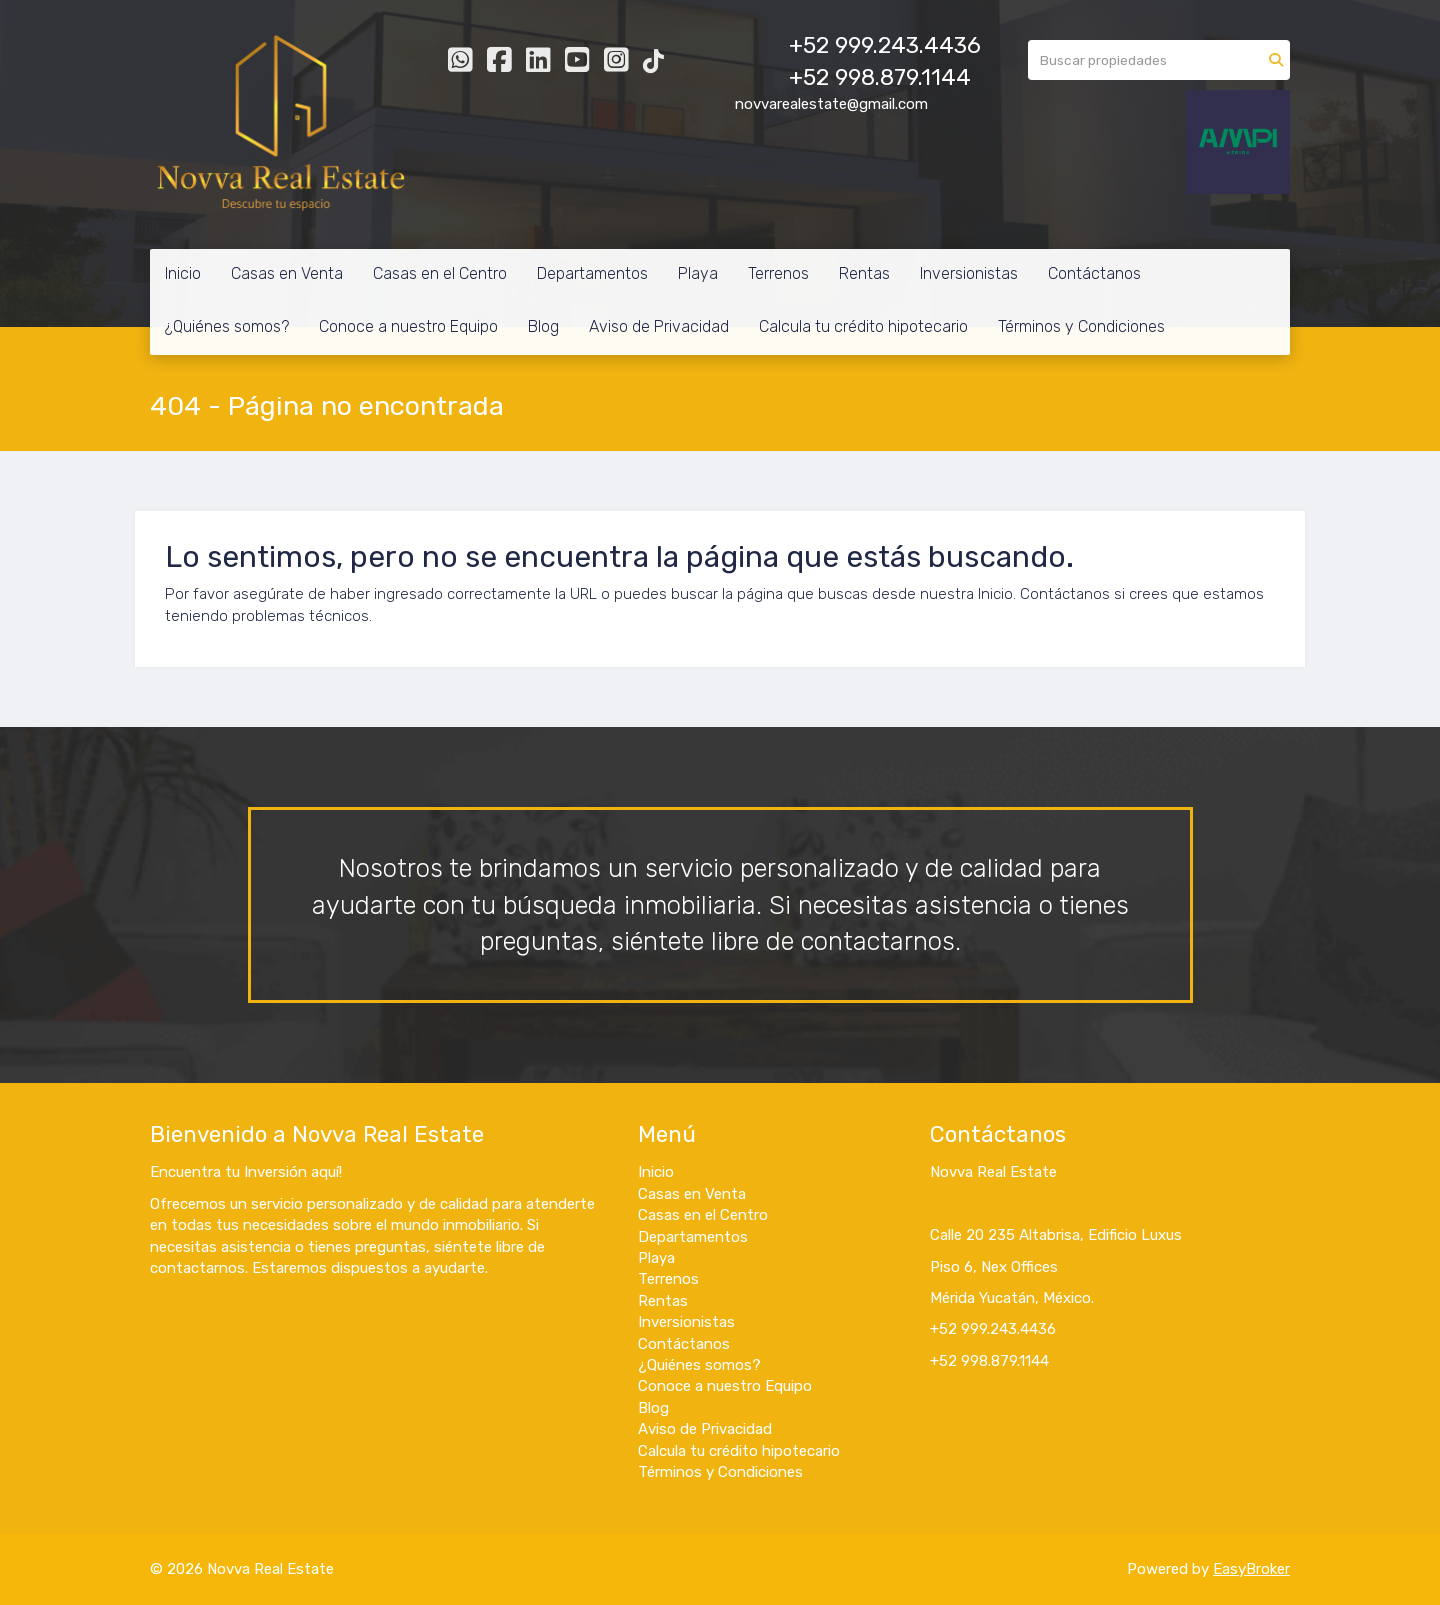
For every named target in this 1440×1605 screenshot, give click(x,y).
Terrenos (778, 273)
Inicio (183, 273)
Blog (543, 326)
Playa (698, 273)
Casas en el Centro (440, 273)
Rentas (864, 273)
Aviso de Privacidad (659, 326)
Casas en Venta (287, 273)
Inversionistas (969, 273)
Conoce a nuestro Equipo (408, 326)
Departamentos (592, 273)
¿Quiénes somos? (227, 326)
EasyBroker (1251, 1569)
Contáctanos (1094, 273)
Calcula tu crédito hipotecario (863, 326)
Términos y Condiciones (1081, 326)
